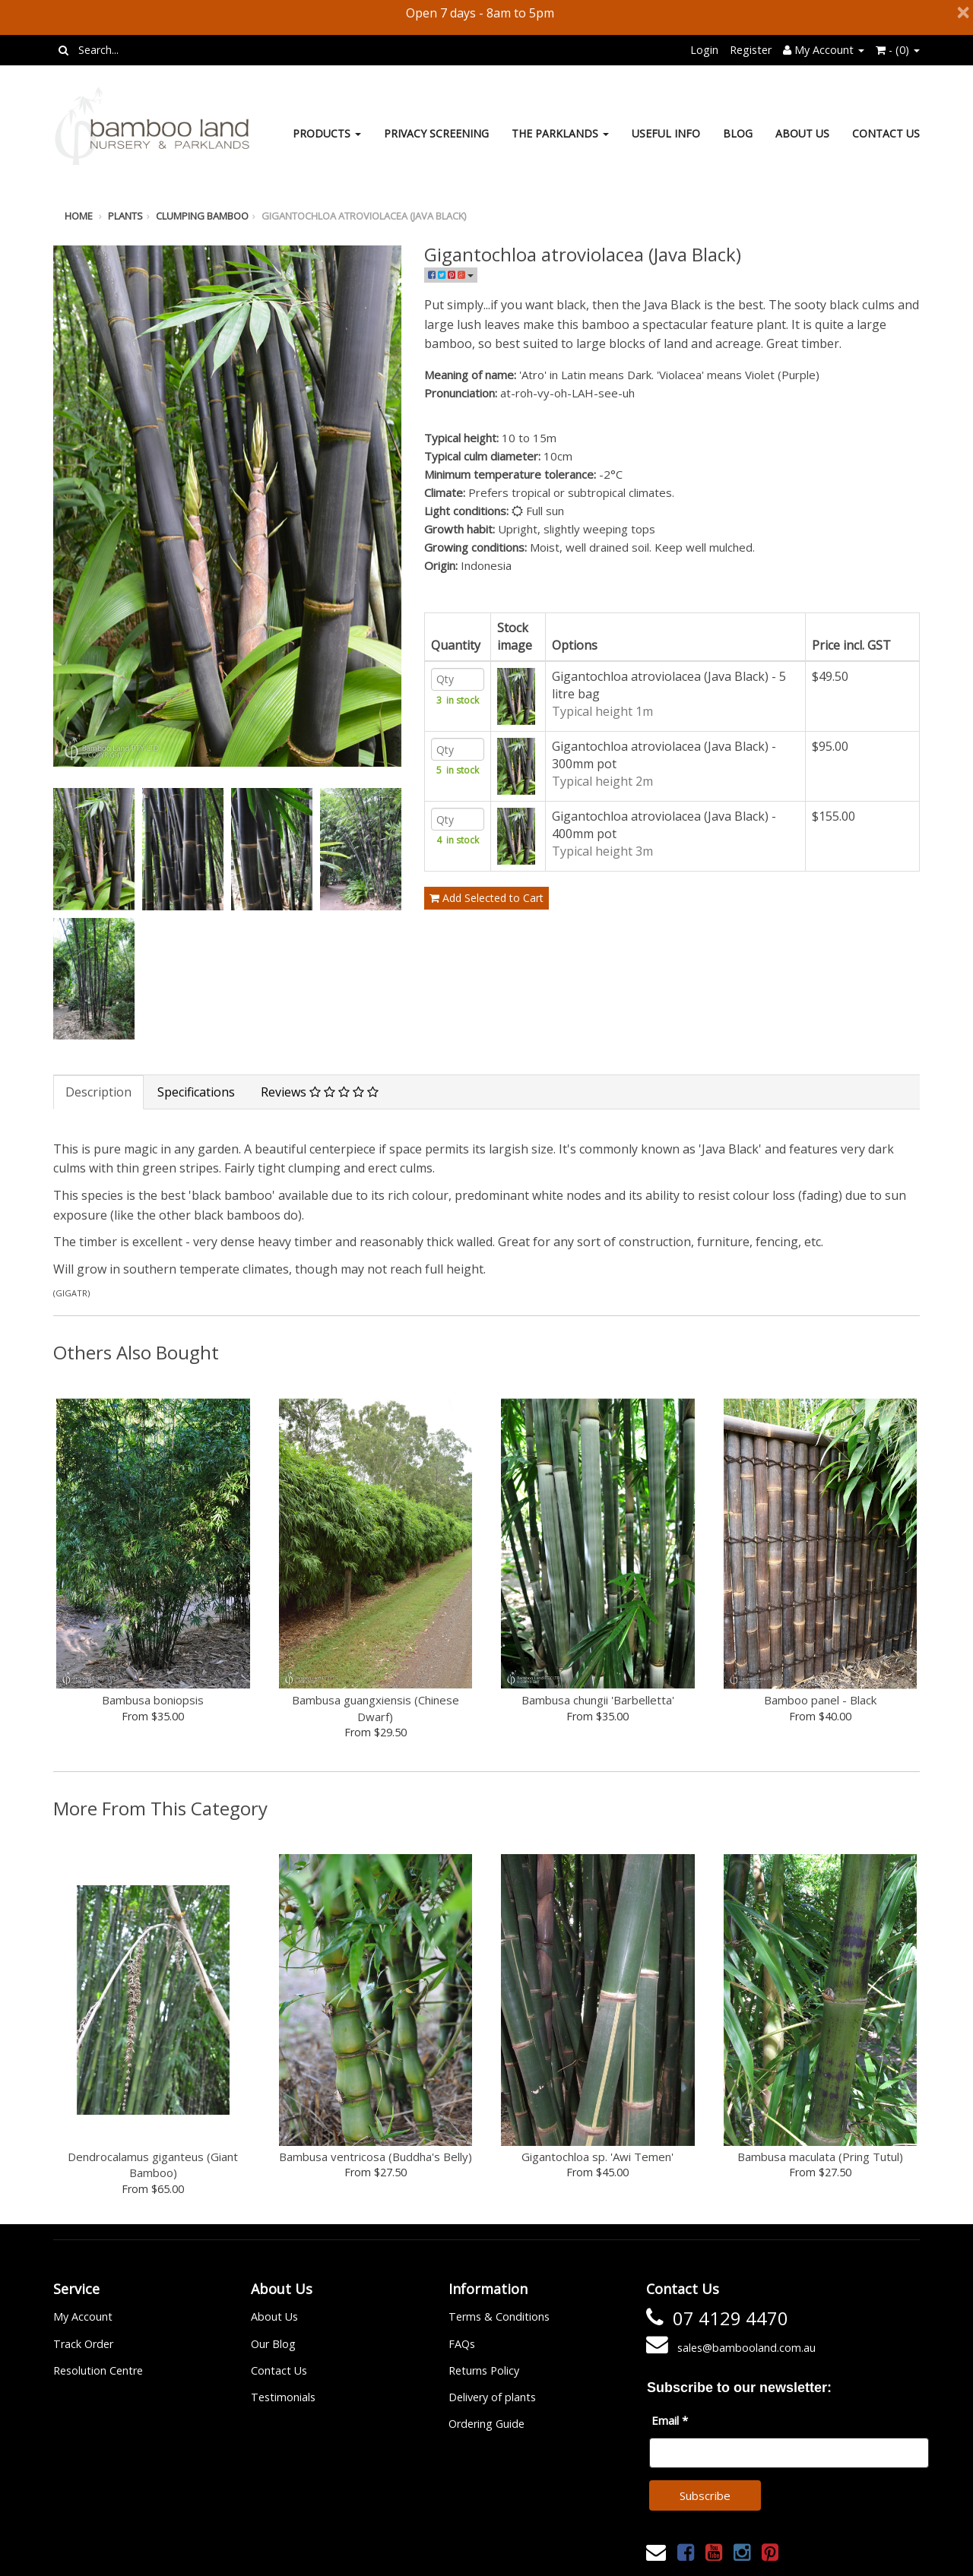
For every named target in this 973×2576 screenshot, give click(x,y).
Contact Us (886, 133)
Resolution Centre (98, 2370)
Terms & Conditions (499, 2316)
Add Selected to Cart (486, 936)
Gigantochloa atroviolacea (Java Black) (363, 216)
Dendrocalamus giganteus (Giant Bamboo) (153, 2164)
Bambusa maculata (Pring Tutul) (820, 2156)
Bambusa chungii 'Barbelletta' (597, 1699)
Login (704, 50)
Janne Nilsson (554, 2554)
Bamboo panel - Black (820, 1699)
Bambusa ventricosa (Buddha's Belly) (375, 2156)
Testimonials (283, 2397)
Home (79, 216)
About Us (802, 133)
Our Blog (273, 2344)
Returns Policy (483, 2370)
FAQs (461, 2344)
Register (751, 50)
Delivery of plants (492, 2397)
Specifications (196, 1092)
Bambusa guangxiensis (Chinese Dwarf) (375, 1707)
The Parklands (560, 133)
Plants (125, 216)
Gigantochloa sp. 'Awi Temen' (597, 2156)
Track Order (83, 2344)
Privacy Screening (436, 133)
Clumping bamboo (202, 216)
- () (898, 50)
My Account (83, 2316)
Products (327, 133)
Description (98, 1092)
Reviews (320, 1092)
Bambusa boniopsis (153, 1699)
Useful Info (666, 133)
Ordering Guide (486, 2423)
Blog (738, 133)
